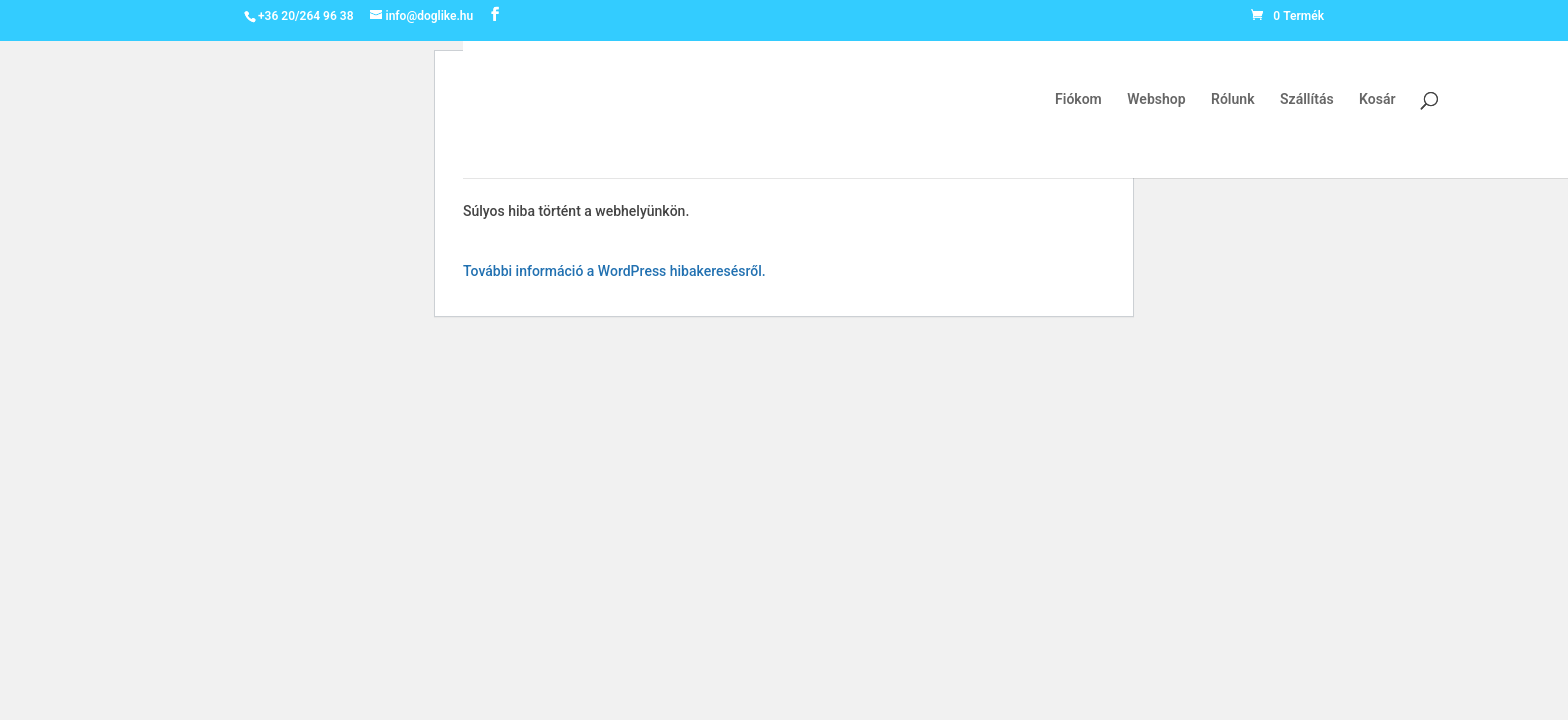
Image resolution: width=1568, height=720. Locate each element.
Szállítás (1307, 99)
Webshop (1156, 99)
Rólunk (1232, 99)
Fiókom (1078, 99)
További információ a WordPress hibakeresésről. (614, 271)
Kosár (1377, 99)
